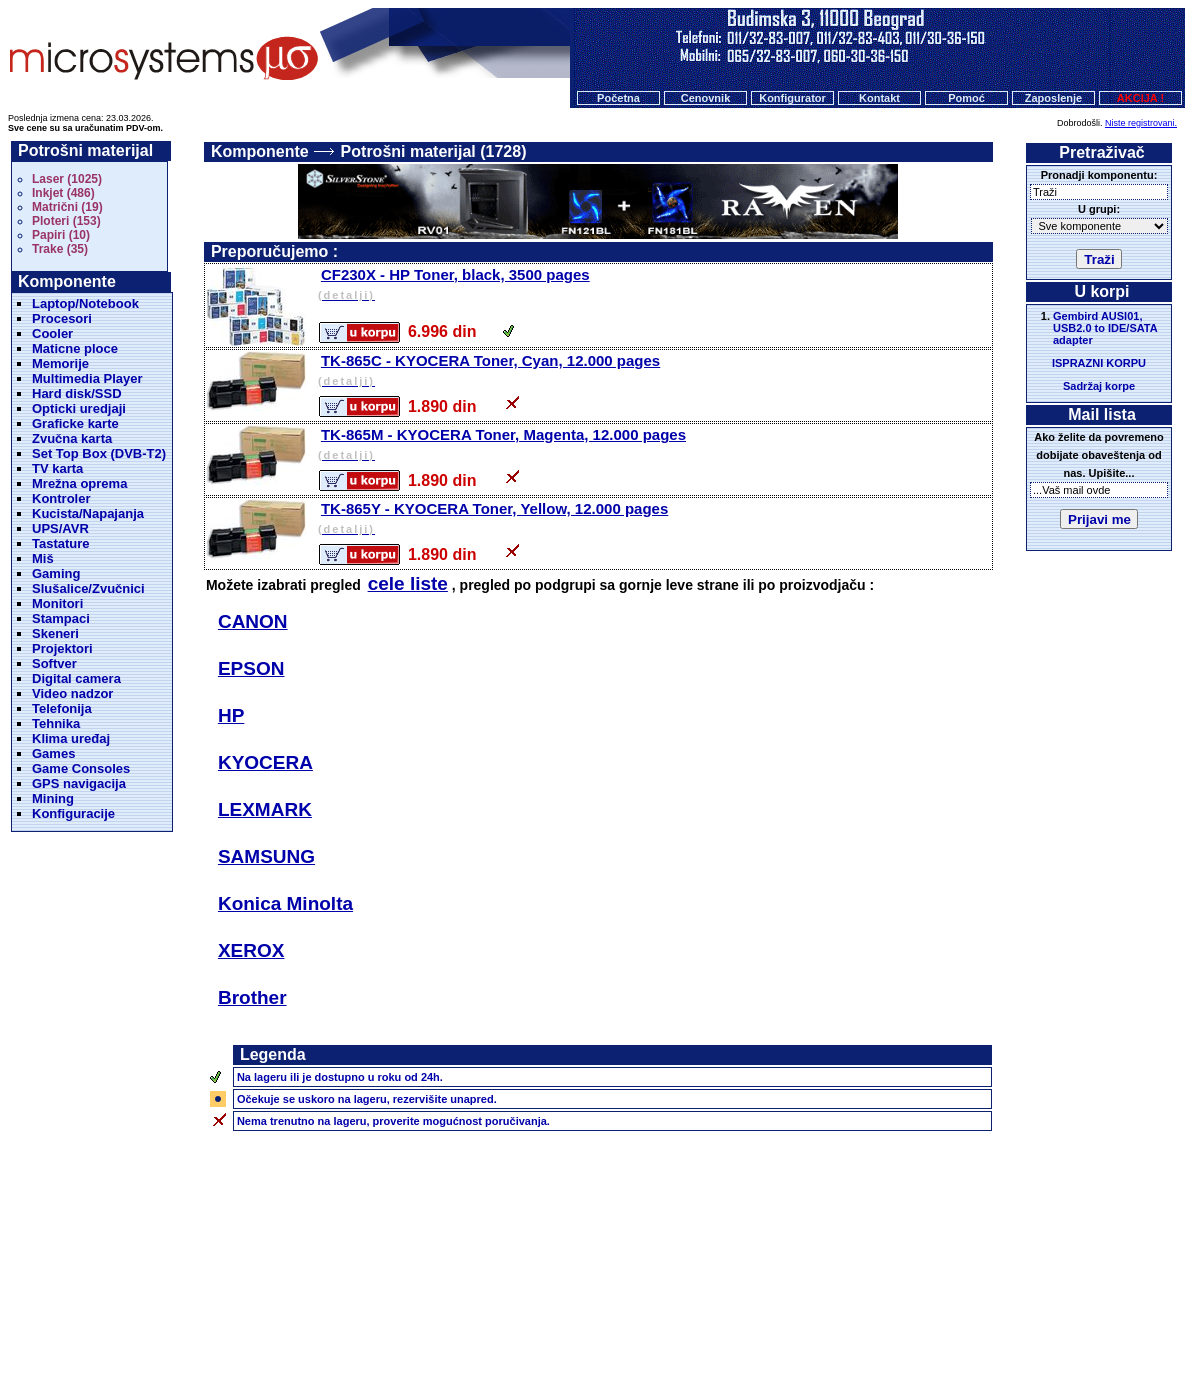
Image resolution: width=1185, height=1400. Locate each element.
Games (53, 753)
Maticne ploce (75, 348)
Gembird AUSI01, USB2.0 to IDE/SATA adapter (1105, 328)
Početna (618, 98)
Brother (252, 997)
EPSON (251, 668)
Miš (43, 558)
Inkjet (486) (63, 193)
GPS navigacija (79, 783)
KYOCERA (265, 762)
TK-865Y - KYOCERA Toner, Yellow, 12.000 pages (653, 519)
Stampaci (61, 618)
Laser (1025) (67, 179)
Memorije (60, 363)
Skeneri (55, 633)
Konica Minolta (285, 903)
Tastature (61, 543)
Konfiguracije (73, 813)
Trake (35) (60, 249)
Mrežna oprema (79, 483)
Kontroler (61, 498)
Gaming (56, 573)
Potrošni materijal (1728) (434, 151)
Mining (53, 798)
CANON (253, 621)
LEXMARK (265, 809)
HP (231, 715)
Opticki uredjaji (79, 408)
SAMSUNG (266, 856)
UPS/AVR (60, 528)
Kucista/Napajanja (88, 513)
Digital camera (76, 678)
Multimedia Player (87, 378)
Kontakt (879, 98)
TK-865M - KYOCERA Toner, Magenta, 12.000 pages (653, 445)
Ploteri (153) (66, 221)
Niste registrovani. (1141, 123)
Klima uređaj (71, 738)
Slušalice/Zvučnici (88, 588)
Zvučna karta (72, 438)
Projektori (62, 648)
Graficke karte (75, 423)
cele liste (408, 583)
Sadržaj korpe (1099, 386)
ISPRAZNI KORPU (1099, 363)
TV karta (57, 468)
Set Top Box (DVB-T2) (99, 453)
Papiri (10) (61, 235)
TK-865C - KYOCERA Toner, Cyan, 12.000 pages (653, 371)
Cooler (52, 333)
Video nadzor (72, 693)
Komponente (260, 151)
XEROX (251, 950)
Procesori (62, 318)
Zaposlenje (1053, 98)
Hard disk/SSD (77, 393)
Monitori (57, 603)
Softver (54, 663)
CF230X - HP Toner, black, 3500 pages (653, 285)
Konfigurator (792, 98)
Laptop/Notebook (85, 303)
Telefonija (62, 708)
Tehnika (56, 723)
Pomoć (966, 98)
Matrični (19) (67, 207)
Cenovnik (706, 98)
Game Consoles (81, 768)
